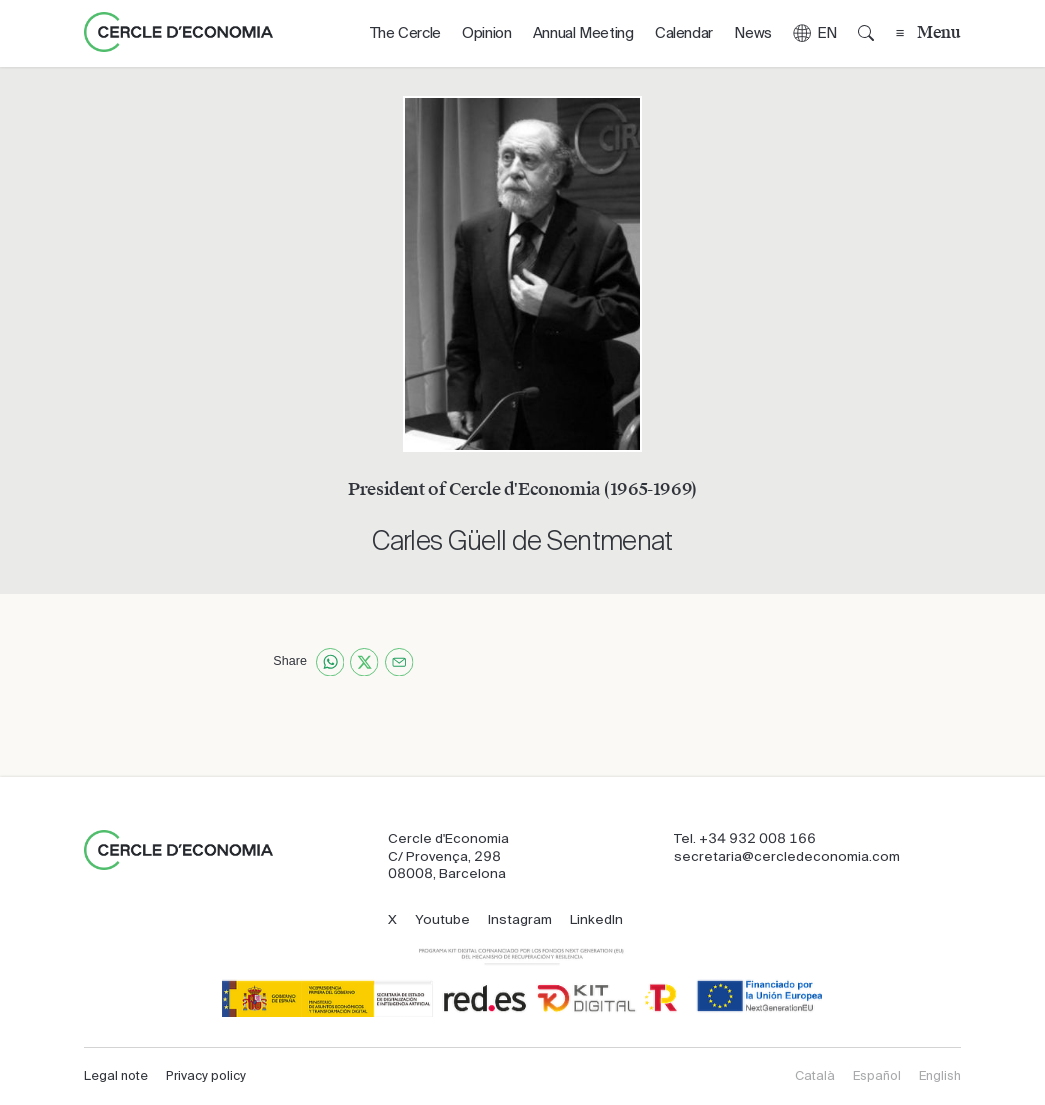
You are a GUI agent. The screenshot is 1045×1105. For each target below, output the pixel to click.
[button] (814, 33)
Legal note (116, 1076)
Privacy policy (206, 1076)
